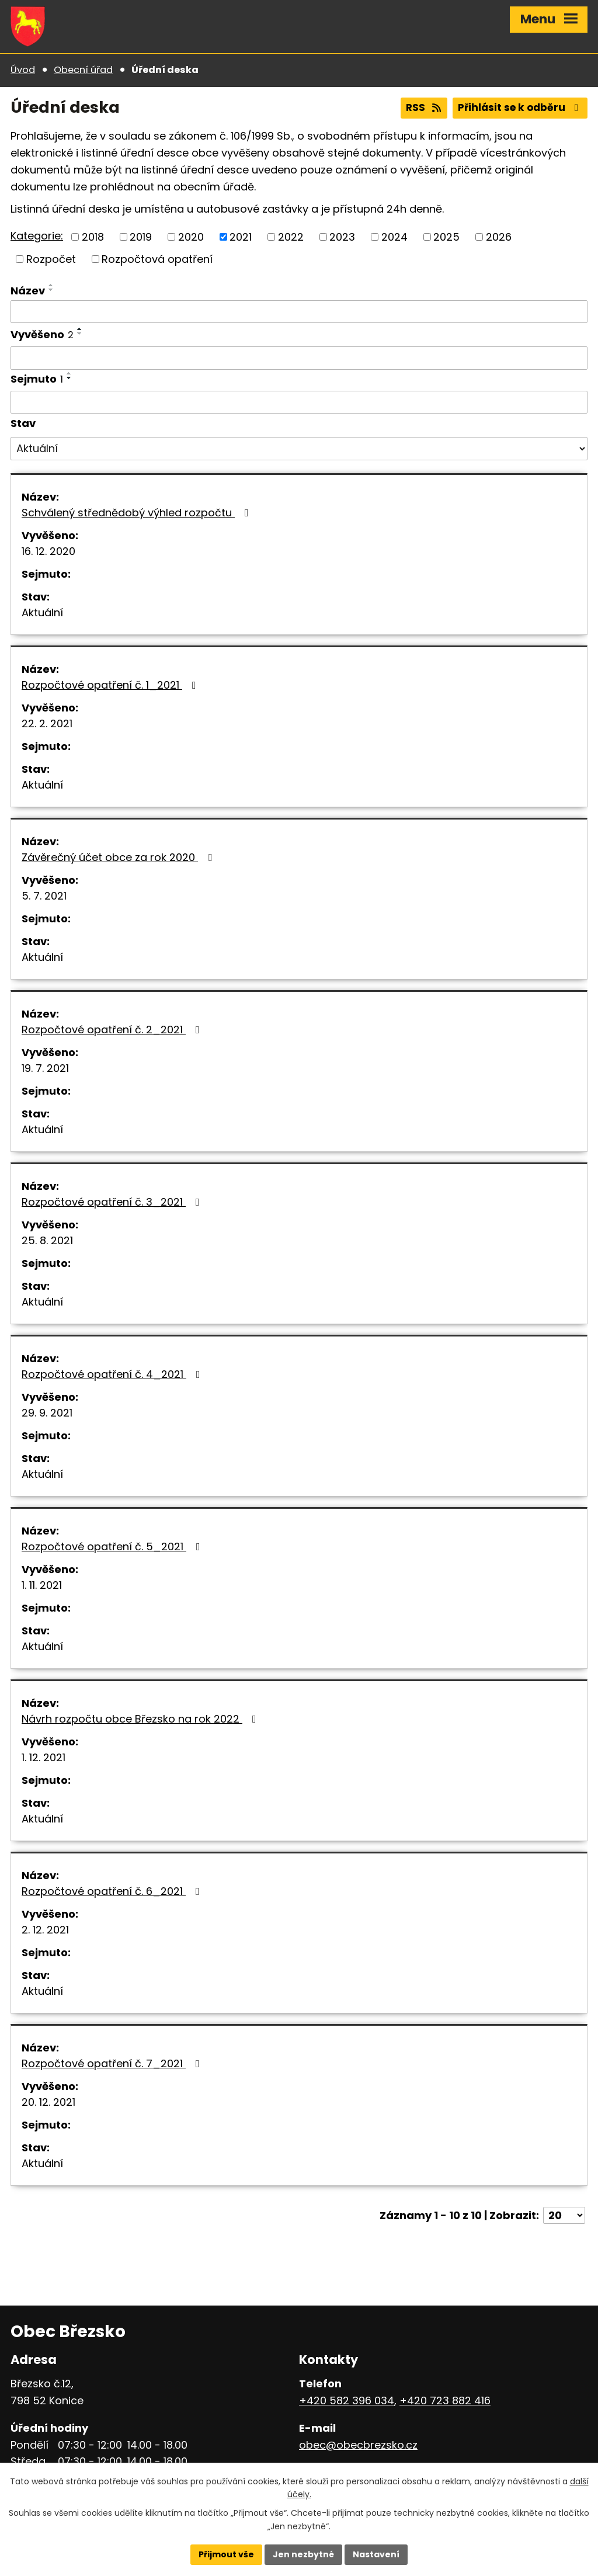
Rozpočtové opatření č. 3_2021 (113, 1202)
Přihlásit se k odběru (520, 107)
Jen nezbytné (303, 2554)
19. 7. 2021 (45, 1068)
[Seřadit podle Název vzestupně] (51, 285)
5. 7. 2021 (44, 895)
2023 (342, 237)
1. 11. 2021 (42, 1585)
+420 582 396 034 (346, 2400)
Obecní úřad (83, 70)
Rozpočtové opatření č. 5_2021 (113, 1546)
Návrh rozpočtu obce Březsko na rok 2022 (141, 1718)
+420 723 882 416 (445, 2400)
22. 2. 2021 (47, 723)
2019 (141, 237)
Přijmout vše (226, 2554)
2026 (499, 237)
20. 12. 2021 (48, 2102)
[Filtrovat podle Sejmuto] (299, 402)
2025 (446, 237)
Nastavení (376, 2554)
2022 (291, 237)
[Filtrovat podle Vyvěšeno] (299, 358)
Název (28, 290)
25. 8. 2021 (47, 1240)
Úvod (23, 70)
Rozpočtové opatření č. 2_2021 (113, 1029)
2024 (394, 237)
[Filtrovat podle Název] (299, 312)
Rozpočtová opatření (157, 259)
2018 (93, 237)
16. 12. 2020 (48, 551)
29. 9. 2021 (47, 1412)
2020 (191, 237)
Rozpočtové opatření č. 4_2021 (113, 1374)
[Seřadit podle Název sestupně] (51, 289)
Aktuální (42, 612)
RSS (424, 107)
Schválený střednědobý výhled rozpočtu (137, 512)
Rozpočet (51, 259)
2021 (241, 237)
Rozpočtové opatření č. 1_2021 (111, 685)
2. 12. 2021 (45, 1929)
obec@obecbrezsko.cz (358, 2445)
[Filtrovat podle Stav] (299, 448)
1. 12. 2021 (43, 1757)
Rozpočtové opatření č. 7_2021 (113, 2063)
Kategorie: (37, 235)
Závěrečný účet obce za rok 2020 (119, 857)
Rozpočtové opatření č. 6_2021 (113, 1891)
